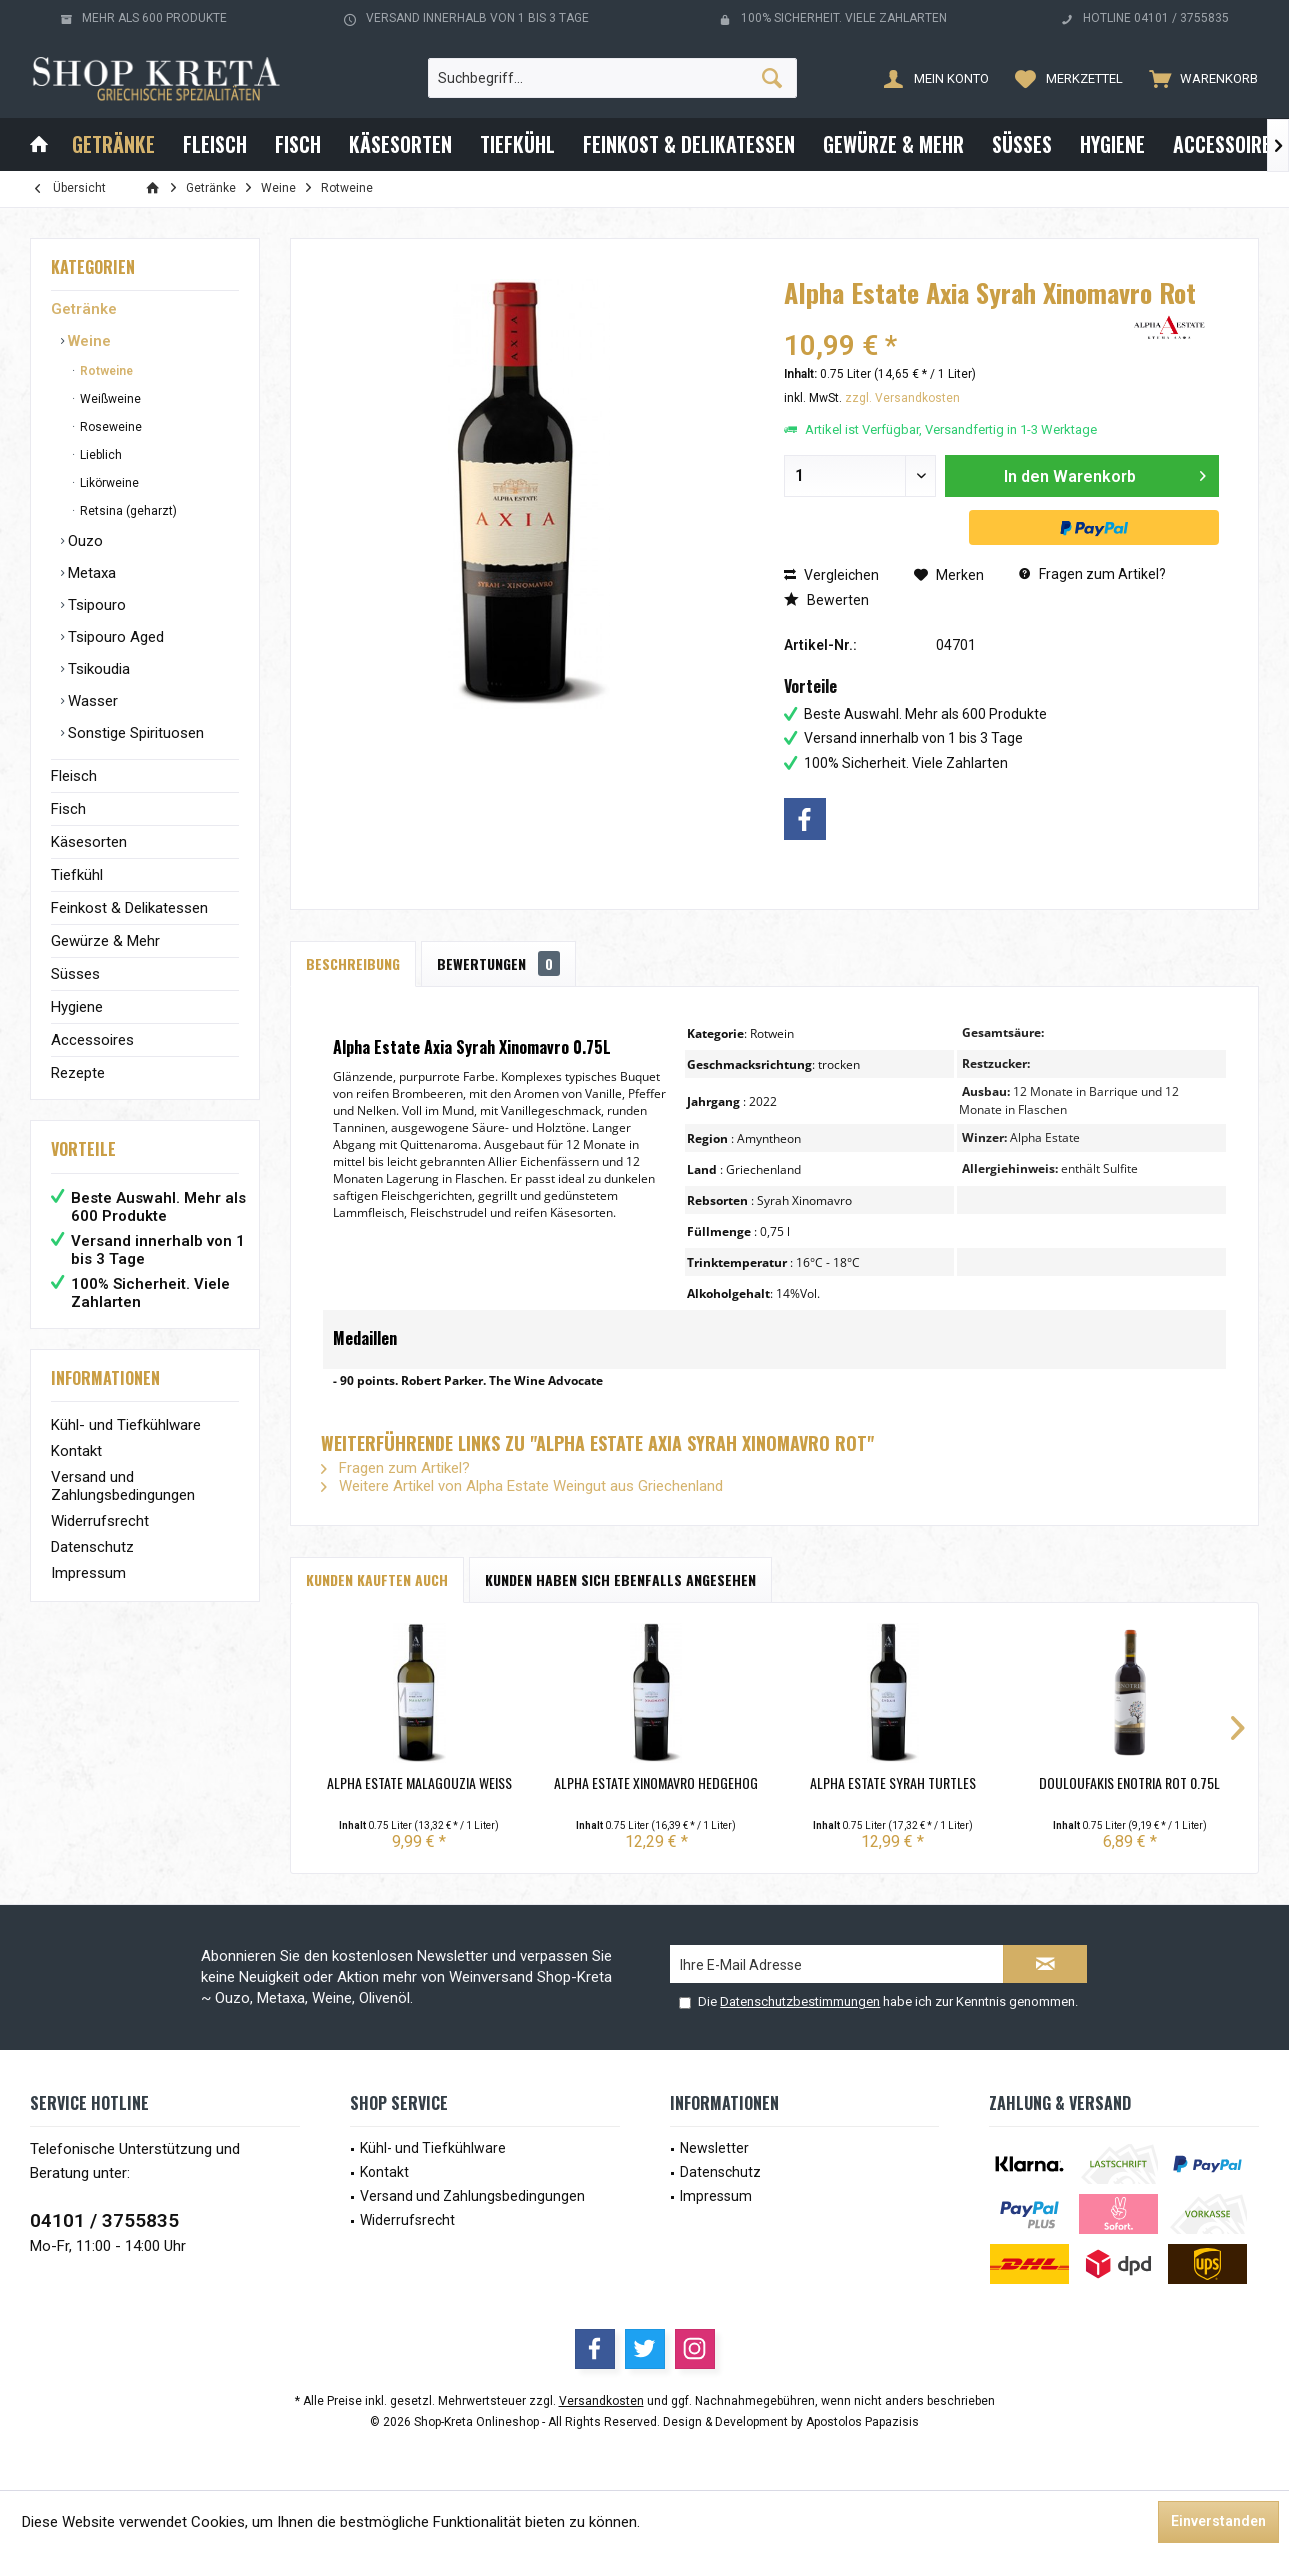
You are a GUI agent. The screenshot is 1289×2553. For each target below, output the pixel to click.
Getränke (84, 309)
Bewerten (826, 600)
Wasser (91, 701)
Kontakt (76, 1451)
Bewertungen (498, 963)
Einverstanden (1218, 2521)
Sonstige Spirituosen (134, 733)
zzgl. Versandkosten (902, 398)
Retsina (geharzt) (127, 511)
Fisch (68, 809)
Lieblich (99, 455)
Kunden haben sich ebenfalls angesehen (620, 1579)
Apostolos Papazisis (862, 2422)
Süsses (75, 974)
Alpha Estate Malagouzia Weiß (419, 1783)
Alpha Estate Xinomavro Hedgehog (656, 1783)
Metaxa (90, 573)
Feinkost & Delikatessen (129, 908)
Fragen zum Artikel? (1092, 574)
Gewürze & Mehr (105, 941)
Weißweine (109, 399)
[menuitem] (1199, 78)
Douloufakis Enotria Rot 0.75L (1129, 1783)
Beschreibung (353, 963)
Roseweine (109, 427)
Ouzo (83, 541)
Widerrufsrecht (100, 1521)
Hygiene (77, 1007)
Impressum (88, 1573)
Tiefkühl (77, 875)
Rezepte (78, 1073)
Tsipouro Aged (114, 637)
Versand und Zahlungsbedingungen (123, 1486)
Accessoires (92, 1040)
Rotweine (105, 371)
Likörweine (108, 483)
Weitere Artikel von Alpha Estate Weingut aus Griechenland (522, 1486)
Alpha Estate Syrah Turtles (893, 1783)
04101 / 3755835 (104, 2220)
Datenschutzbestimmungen (800, 2001)
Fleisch (74, 776)
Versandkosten (601, 2401)
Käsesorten (89, 842)
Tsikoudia (97, 669)
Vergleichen (831, 575)
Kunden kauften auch (377, 1579)
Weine (87, 341)
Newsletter (714, 2148)
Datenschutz (92, 1547)
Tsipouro (95, 605)
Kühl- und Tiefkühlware (126, 1425)
